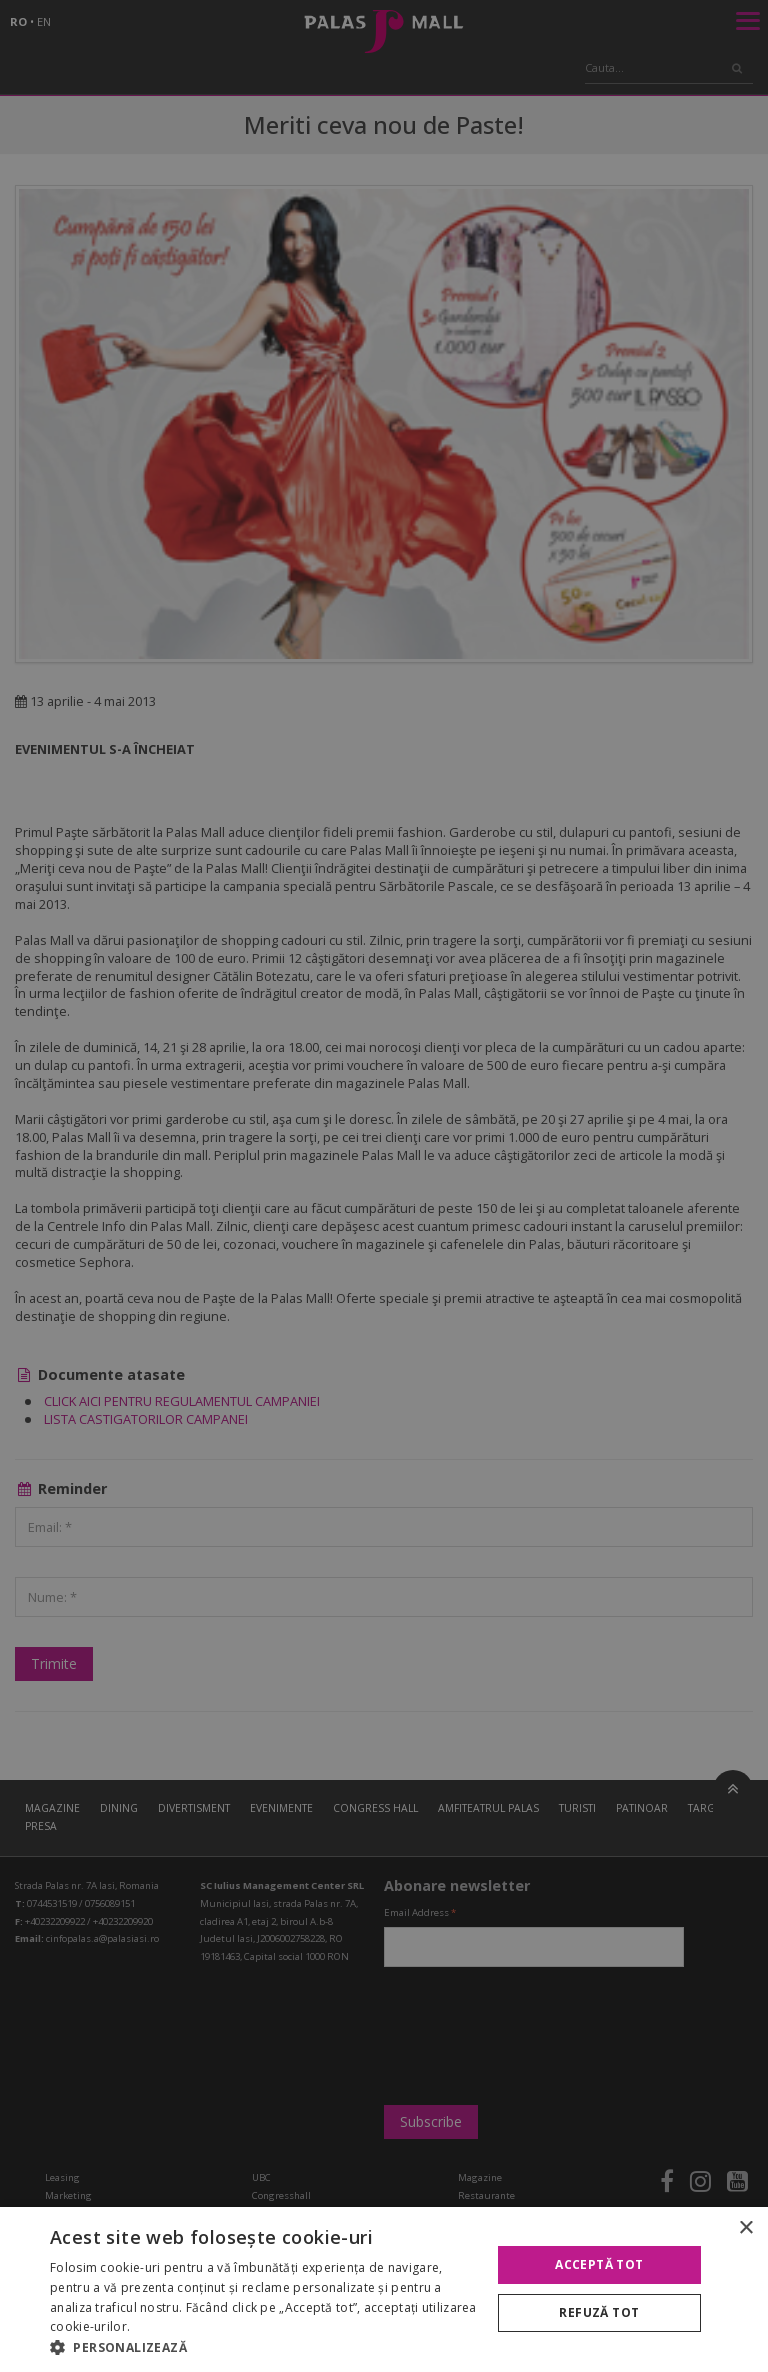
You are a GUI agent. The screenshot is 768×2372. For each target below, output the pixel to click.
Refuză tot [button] (599, 2312)
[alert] (384, 1186)
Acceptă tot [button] (599, 2264)
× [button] (745, 2228)
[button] (264, 2347)
